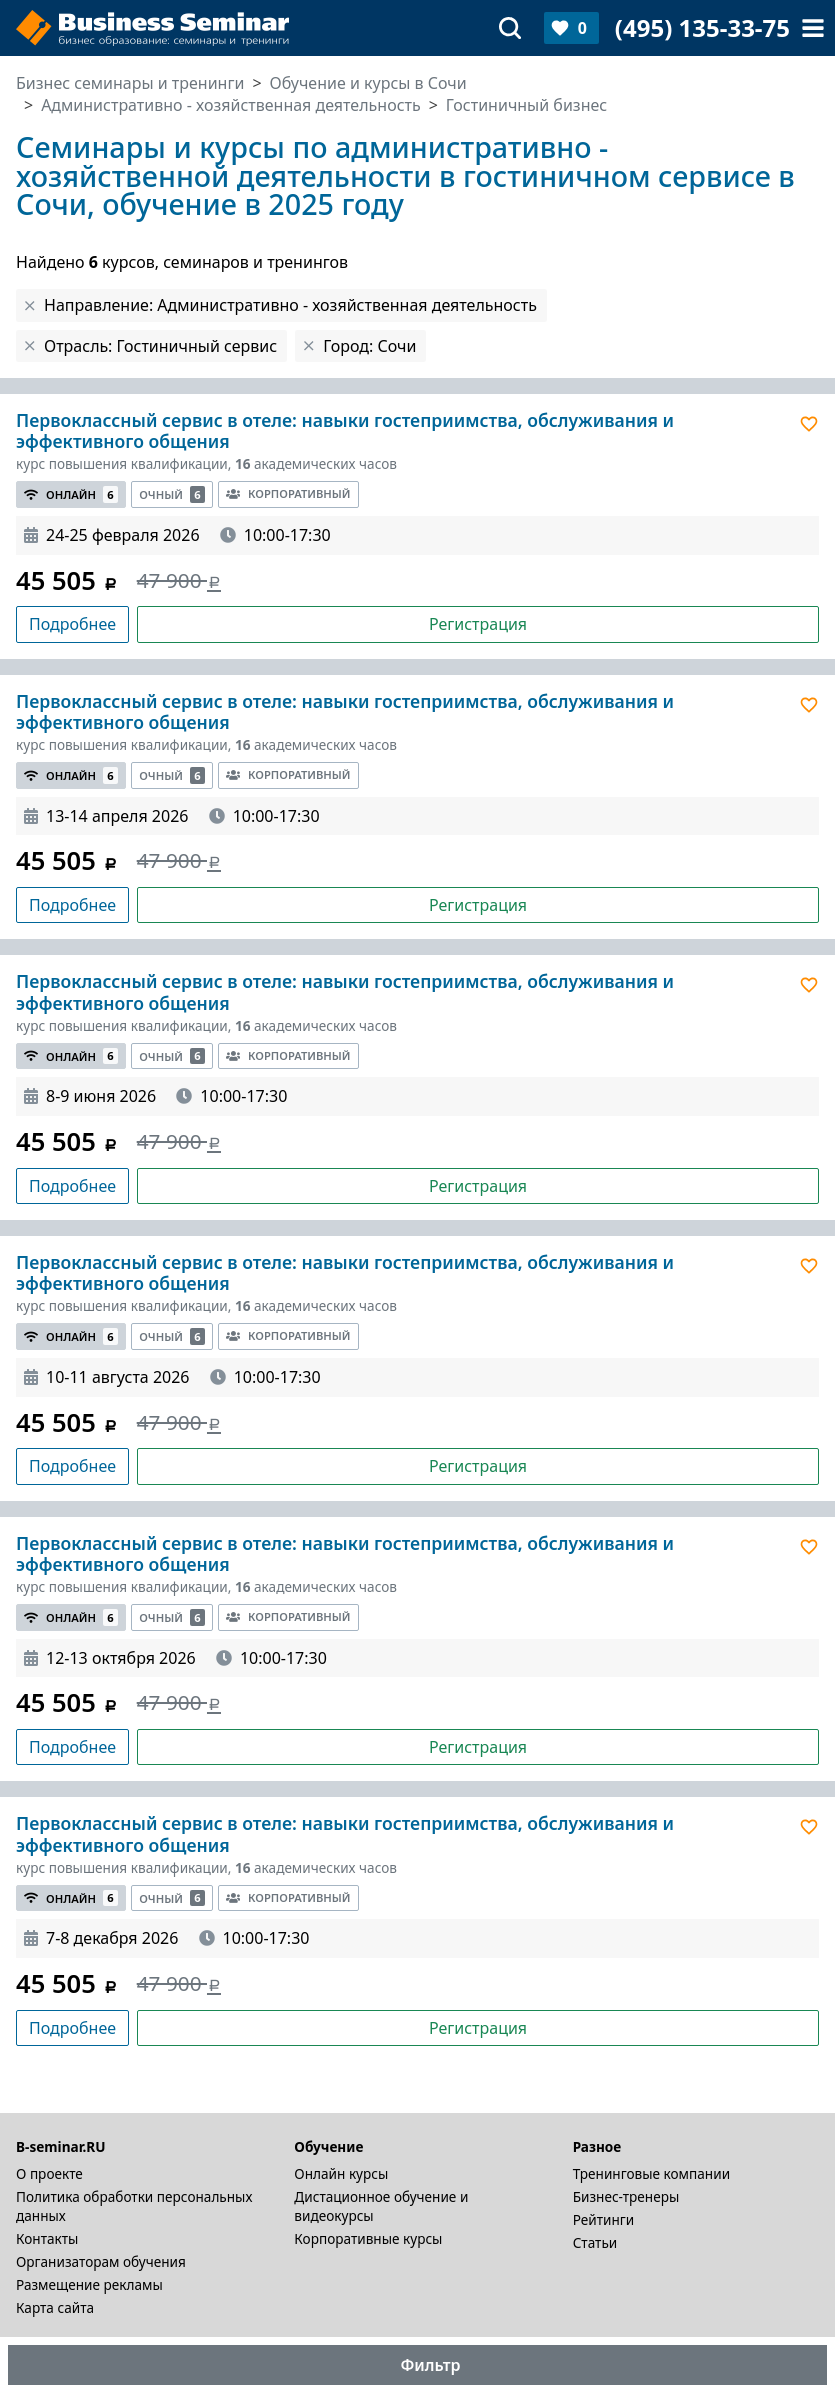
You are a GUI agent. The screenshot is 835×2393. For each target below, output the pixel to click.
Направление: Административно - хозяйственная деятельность (290, 305)
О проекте (49, 2173)
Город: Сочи (369, 346)
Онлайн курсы (341, 2173)
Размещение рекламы (89, 2284)
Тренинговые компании (651, 2173)
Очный (172, 494)
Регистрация (478, 624)
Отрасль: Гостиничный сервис (160, 346)
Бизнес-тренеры (626, 2196)
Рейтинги (604, 2219)
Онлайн (71, 494)
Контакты (47, 2238)
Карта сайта (55, 2307)
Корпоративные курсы (368, 2238)
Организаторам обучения (101, 2261)
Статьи (595, 2242)
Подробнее (72, 624)
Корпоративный (288, 493)
